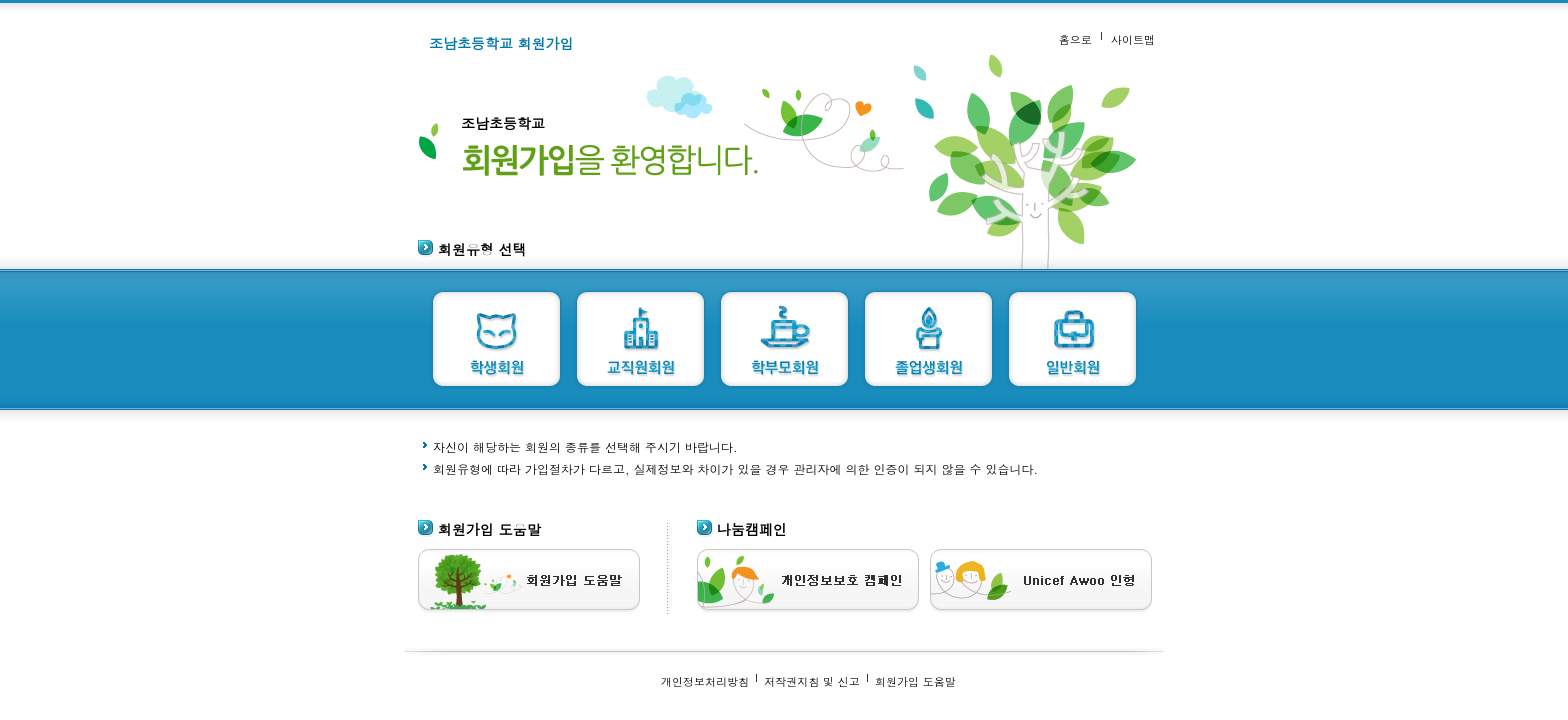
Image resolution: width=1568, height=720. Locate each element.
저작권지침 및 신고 (812, 681)
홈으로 (1075, 39)
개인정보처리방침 (705, 681)
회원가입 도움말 (915, 681)
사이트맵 (1133, 39)
